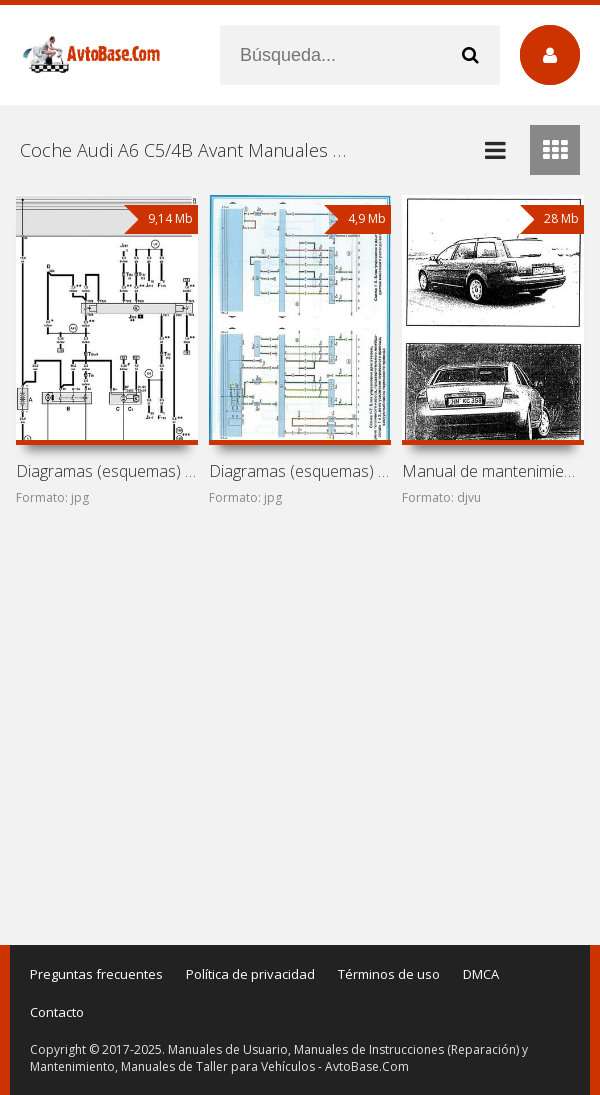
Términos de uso (389, 974)
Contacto (57, 1012)
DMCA (481, 974)
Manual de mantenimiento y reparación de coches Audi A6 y (493, 471)
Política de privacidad (250, 974)
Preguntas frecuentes (96, 974)
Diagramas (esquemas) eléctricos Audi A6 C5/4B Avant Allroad (300, 471)
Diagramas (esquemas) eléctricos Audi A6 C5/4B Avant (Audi (107, 471)
